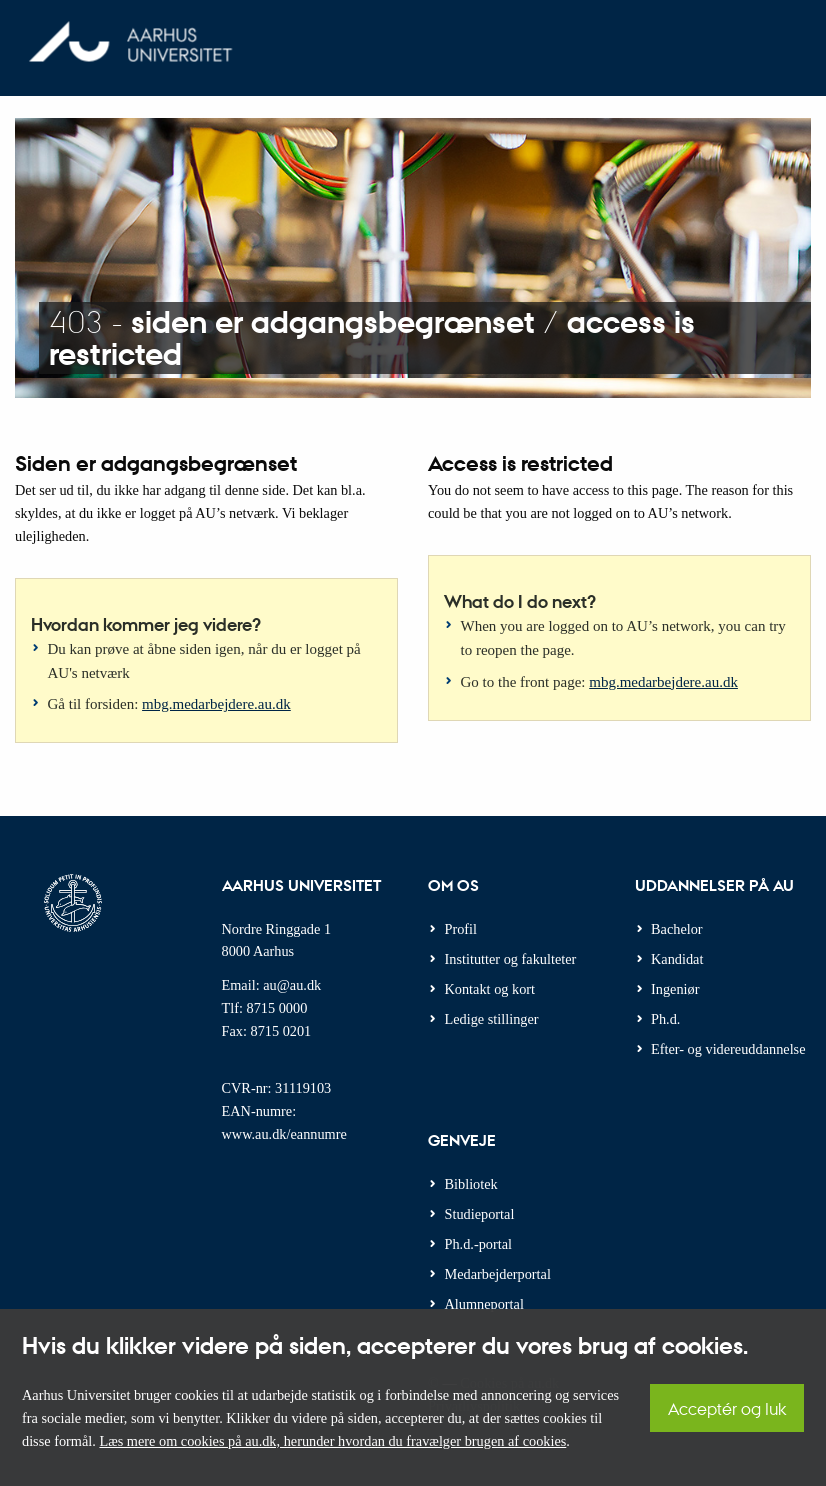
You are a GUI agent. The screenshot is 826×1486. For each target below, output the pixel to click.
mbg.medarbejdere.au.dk (216, 704)
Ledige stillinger (492, 1019)
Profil (461, 929)
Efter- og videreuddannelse (728, 1049)
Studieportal (480, 1214)
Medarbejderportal (498, 1274)
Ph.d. (665, 1019)
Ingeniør (675, 989)
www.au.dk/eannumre (284, 1134)
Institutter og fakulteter (511, 959)
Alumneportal (484, 1304)
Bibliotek (471, 1184)
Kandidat (677, 959)
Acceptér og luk (727, 1408)
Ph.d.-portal (479, 1244)
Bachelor (677, 929)
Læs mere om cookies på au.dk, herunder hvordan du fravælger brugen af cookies (332, 1441)
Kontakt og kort (490, 989)
